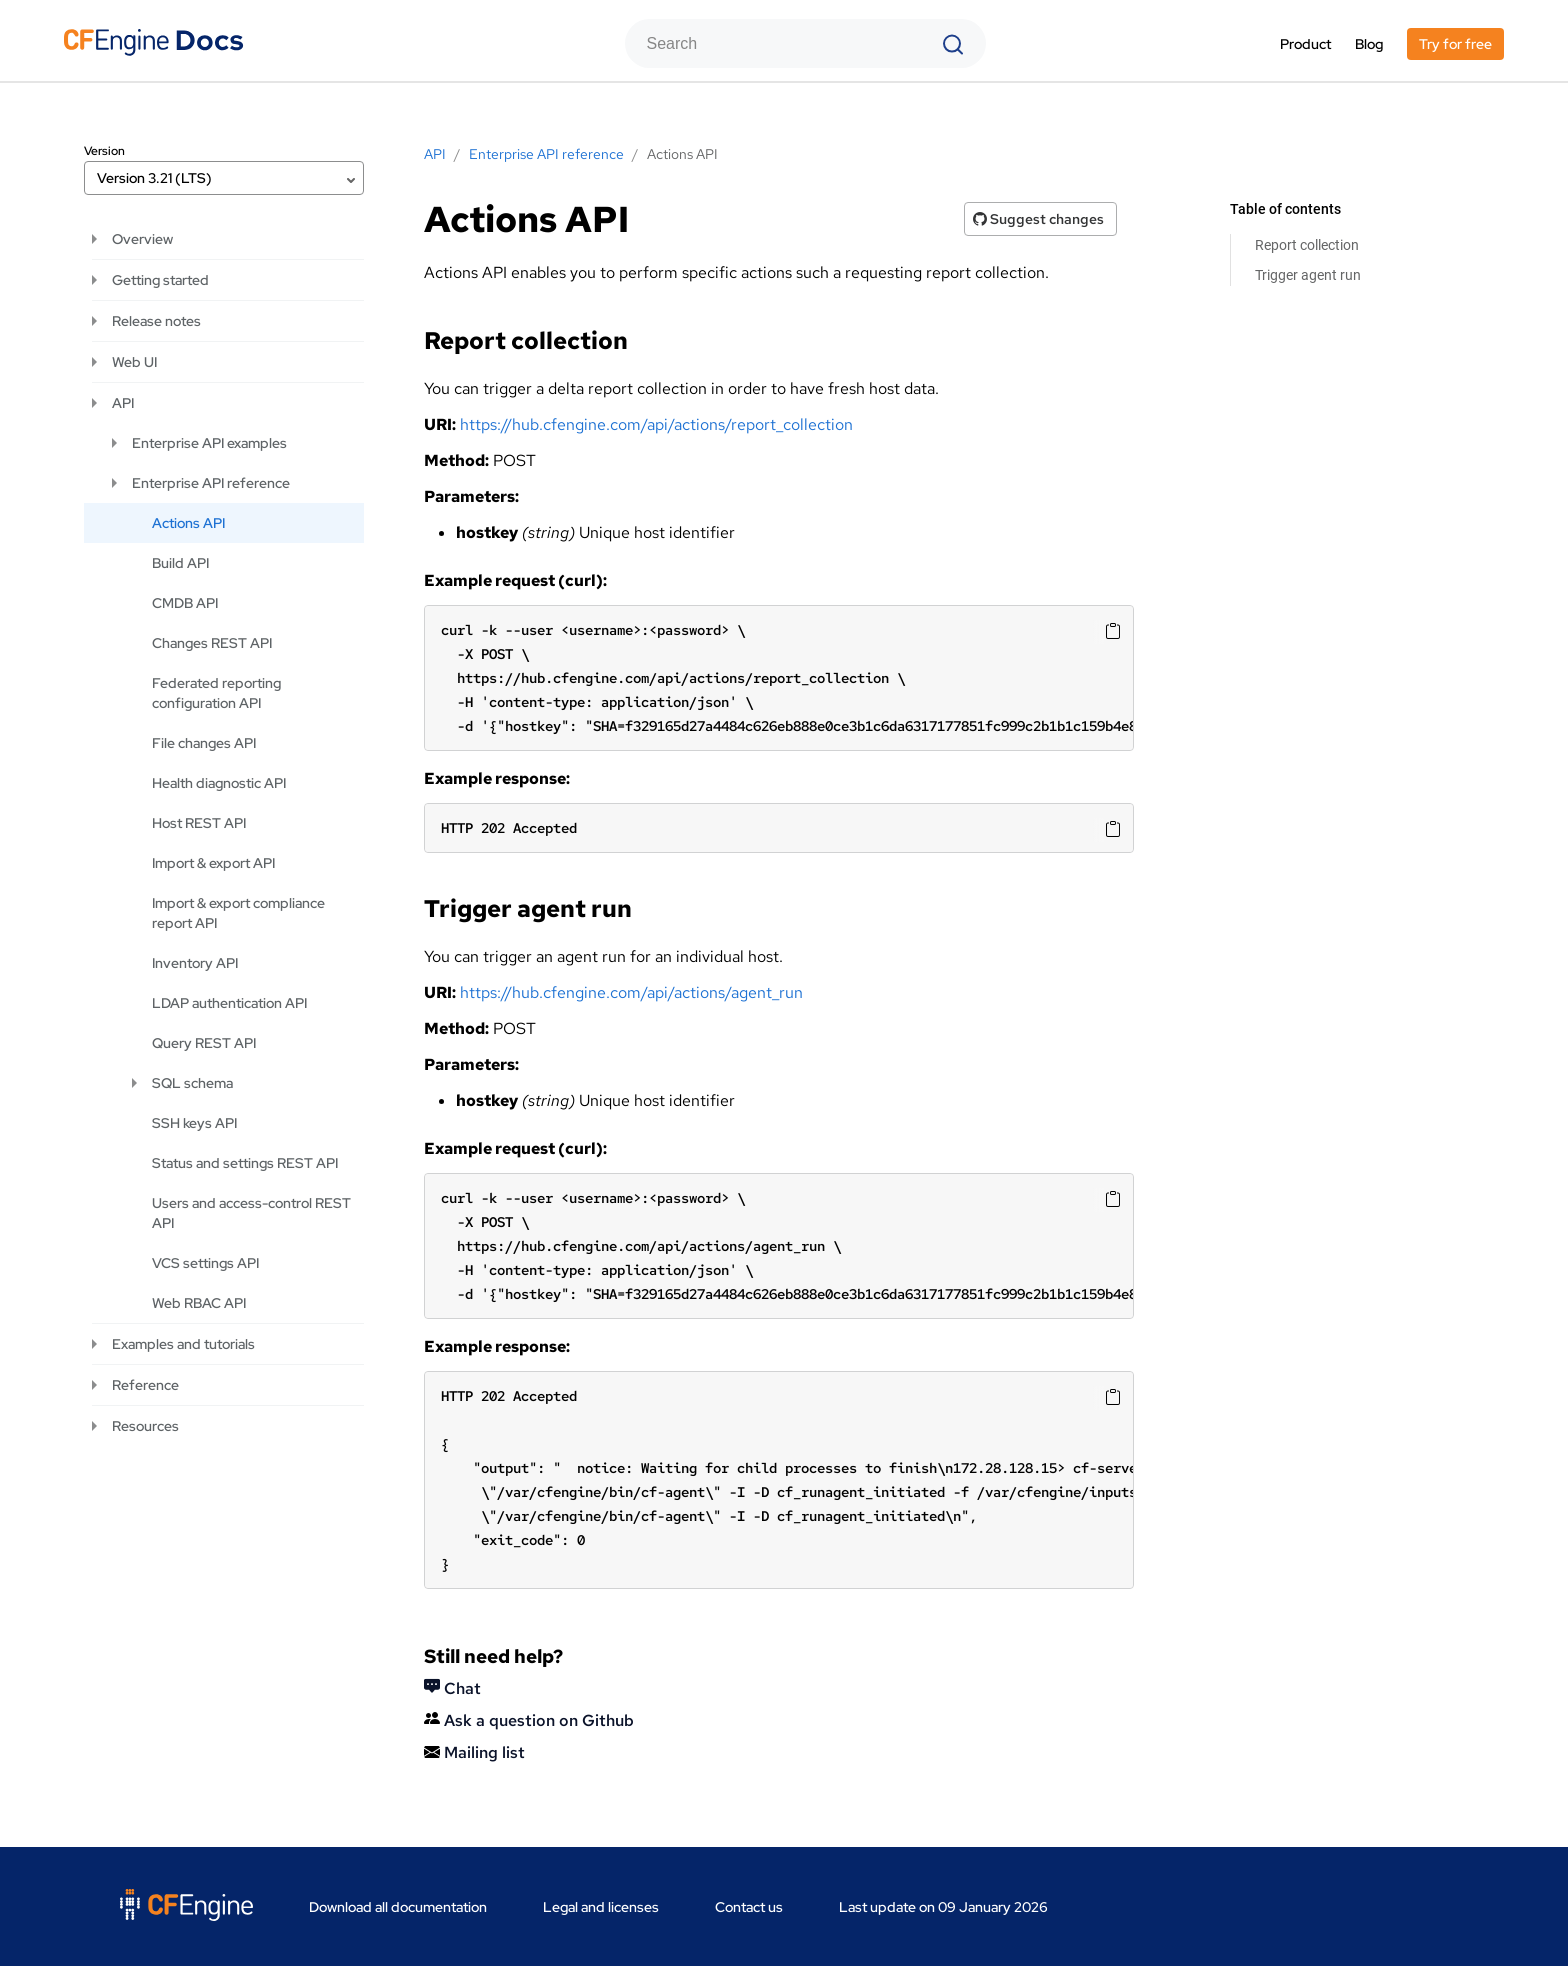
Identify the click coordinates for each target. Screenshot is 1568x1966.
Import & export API (213, 863)
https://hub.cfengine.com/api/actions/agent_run (631, 992)
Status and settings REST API (245, 1163)
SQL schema (192, 1083)
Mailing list (474, 1752)
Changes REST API (212, 643)
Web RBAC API (199, 1303)
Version (104, 151)
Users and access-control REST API (251, 1213)
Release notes (156, 321)
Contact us (749, 1907)
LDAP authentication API (229, 1003)
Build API (180, 563)
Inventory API (195, 963)
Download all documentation (398, 1907)
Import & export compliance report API (238, 913)
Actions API (188, 523)
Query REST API (204, 1043)
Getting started (160, 280)
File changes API (204, 743)
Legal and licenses (601, 1907)
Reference (145, 1385)
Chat (452, 1688)
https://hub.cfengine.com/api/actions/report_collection (656, 424)
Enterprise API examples (209, 443)
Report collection (1307, 245)
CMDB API (185, 603)
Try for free (1455, 44)
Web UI (134, 362)
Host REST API (199, 823)
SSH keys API (194, 1123)
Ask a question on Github (529, 1720)
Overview (142, 239)
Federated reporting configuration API (216, 693)
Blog (1369, 44)
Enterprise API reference (211, 483)
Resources (145, 1426)
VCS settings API (205, 1263)
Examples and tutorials (183, 1344)
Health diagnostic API (219, 783)
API (123, 403)
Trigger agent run (1308, 275)
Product (1305, 44)
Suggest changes (1038, 219)
